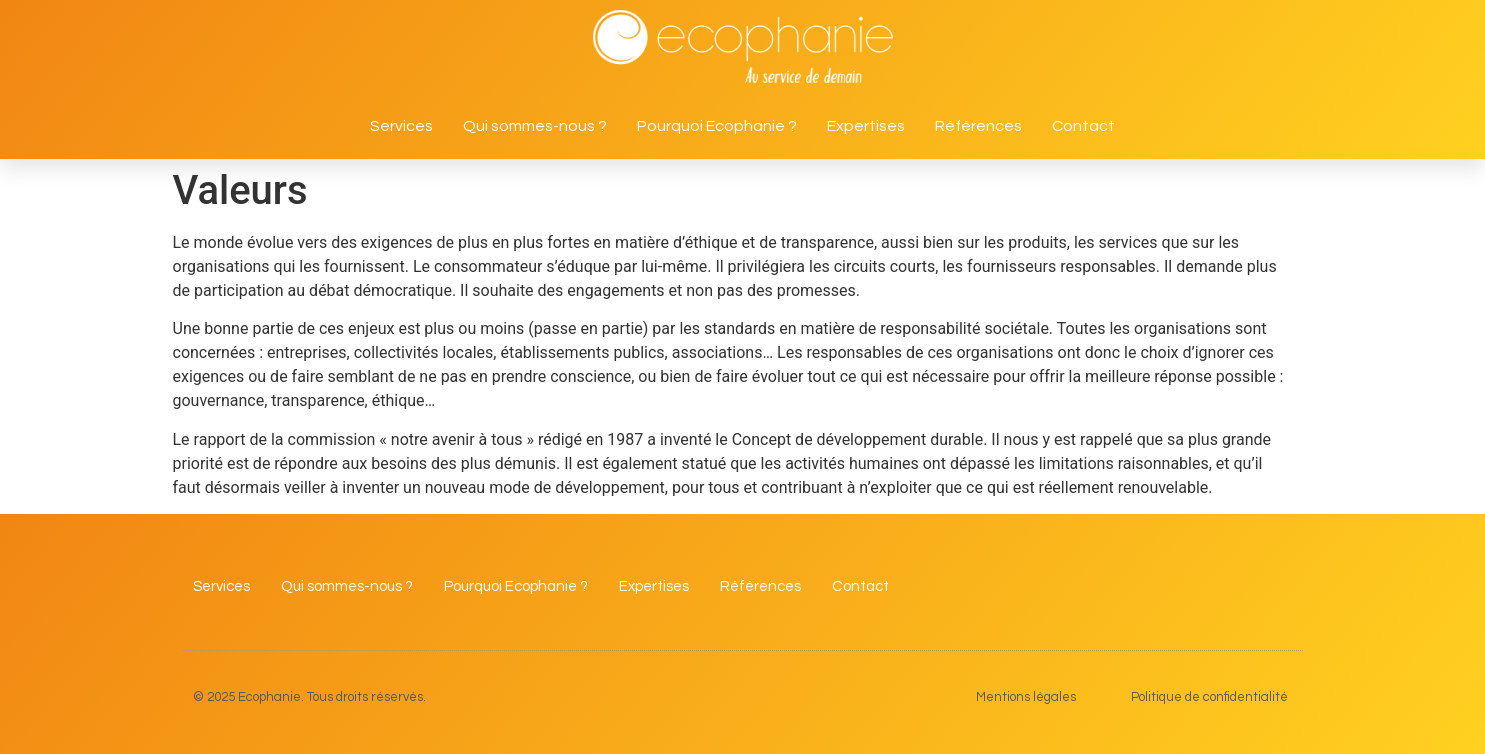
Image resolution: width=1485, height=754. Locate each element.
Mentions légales (1026, 697)
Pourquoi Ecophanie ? (717, 126)
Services (401, 126)
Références (978, 126)
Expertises (866, 126)
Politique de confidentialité (1209, 697)
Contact (1083, 126)
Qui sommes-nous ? (535, 126)
